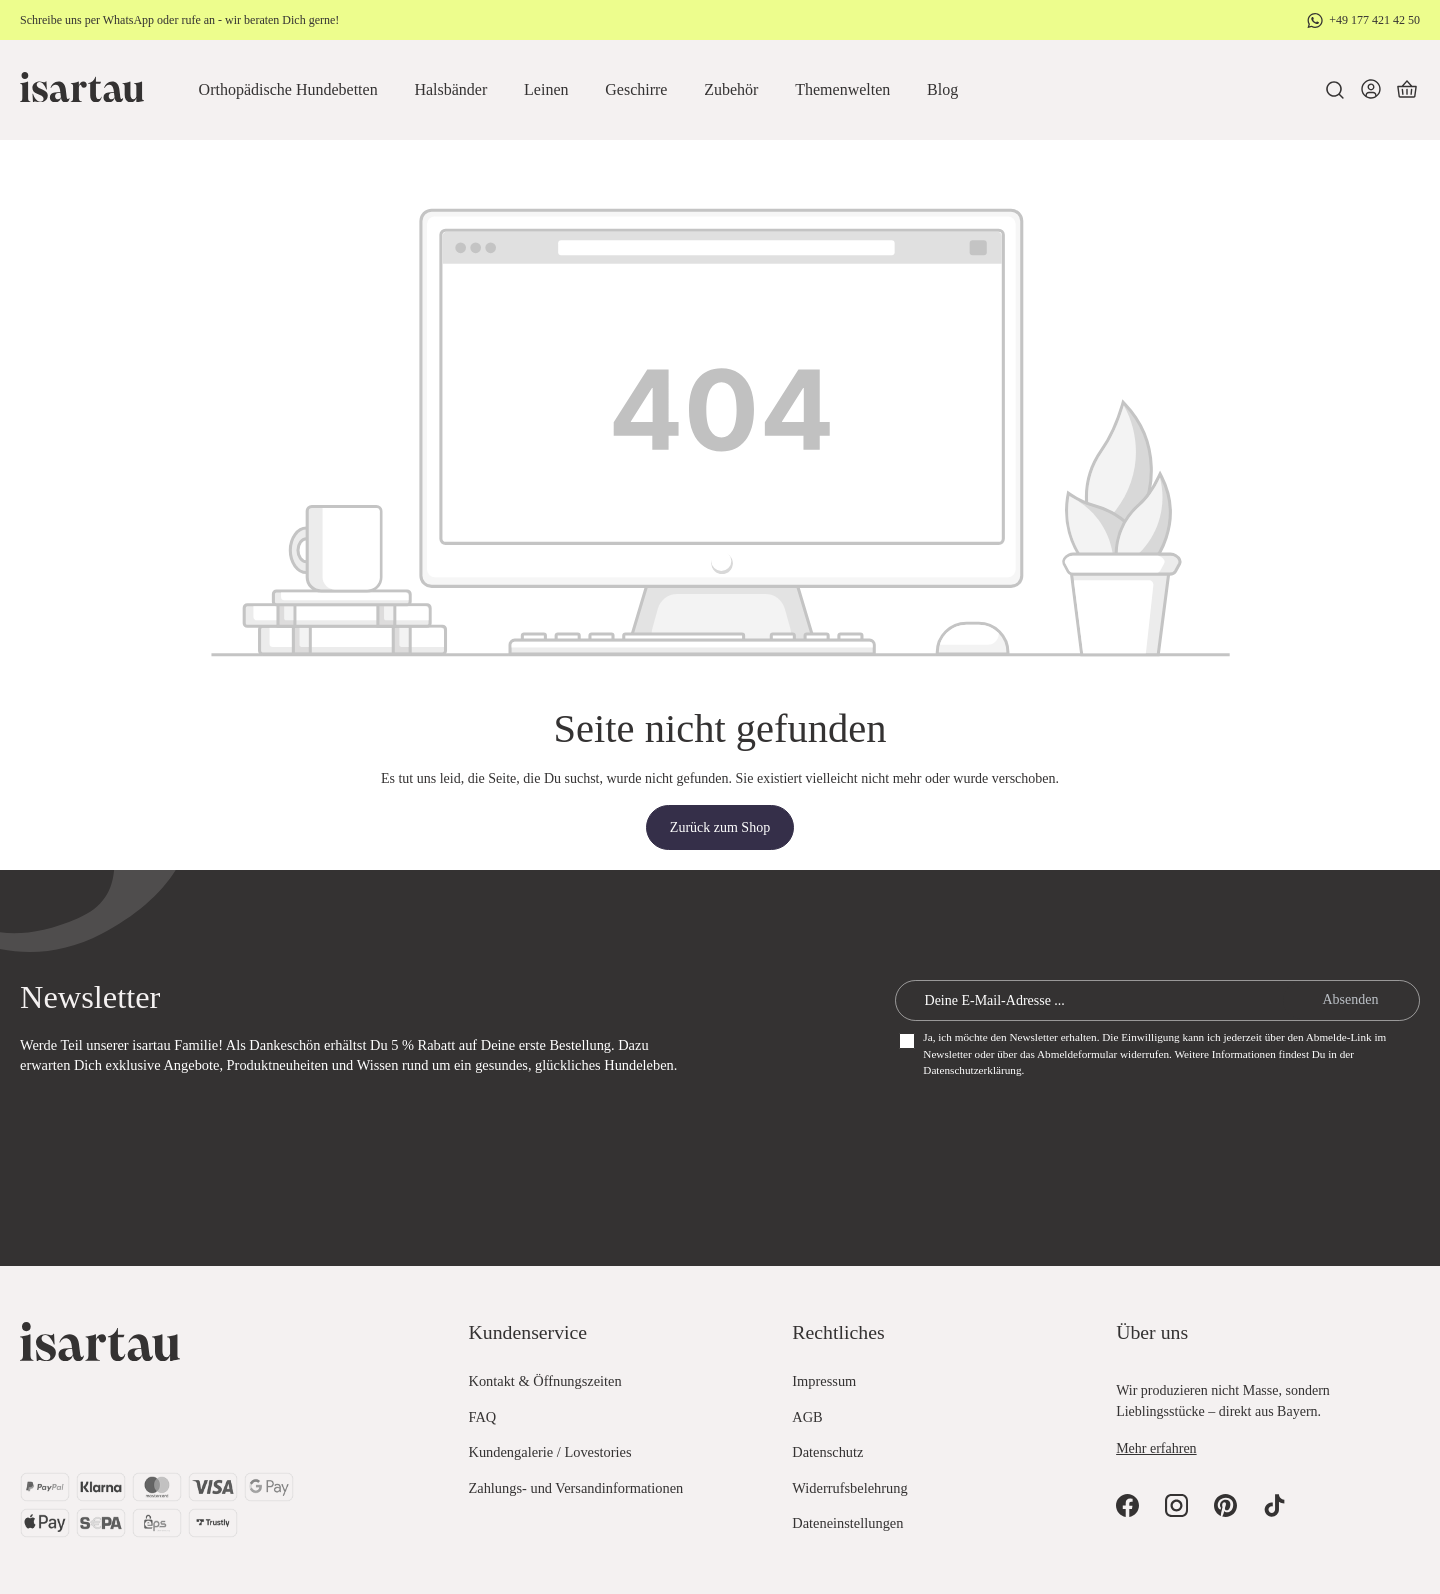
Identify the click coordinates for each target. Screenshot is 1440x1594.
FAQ (483, 1417)
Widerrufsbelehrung (849, 1488)
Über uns (1152, 1332)
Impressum (824, 1381)
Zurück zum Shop (720, 827)
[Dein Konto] (1371, 90)
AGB (807, 1417)
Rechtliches (838, 1332)
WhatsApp (128, 20)
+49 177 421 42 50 (1374, 20)
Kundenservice (528, 1332)
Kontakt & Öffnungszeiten (545, 1381)
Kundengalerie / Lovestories (550, 1452)
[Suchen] (1335, 90)
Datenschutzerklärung (972, 1070)
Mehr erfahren (1156, 1448)
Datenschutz (827, 1452)
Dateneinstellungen (847, 1523)
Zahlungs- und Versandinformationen (576, 1488)
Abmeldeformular (1077, 1054)
